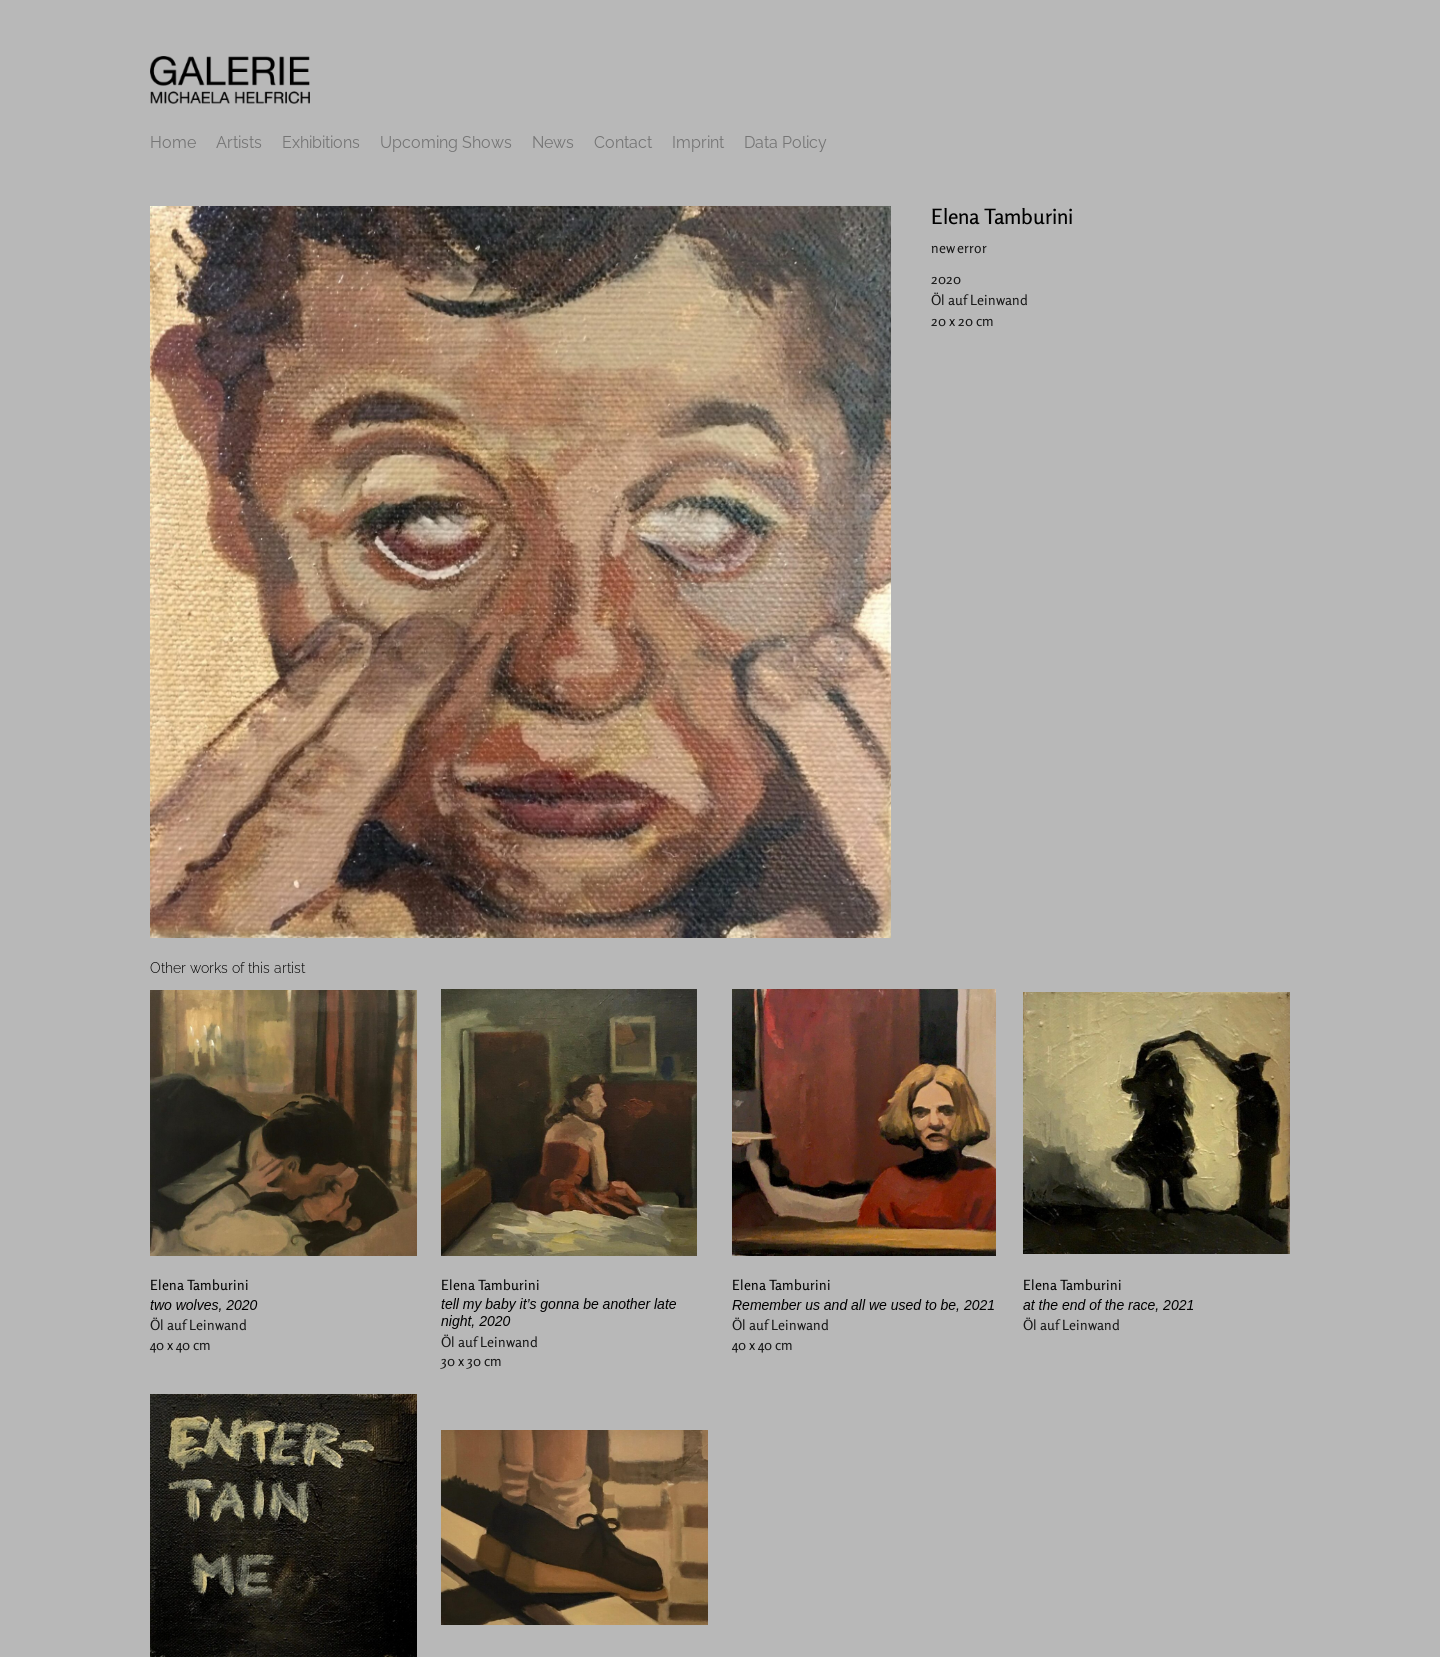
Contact (623, 142)
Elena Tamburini (1002, 216)
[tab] (227, 968)
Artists (239, 142)
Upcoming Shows (446, 142)
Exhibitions (321, 142)
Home (173, 142)
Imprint (698, 142)
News (553, 142)
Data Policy (785, 142)
